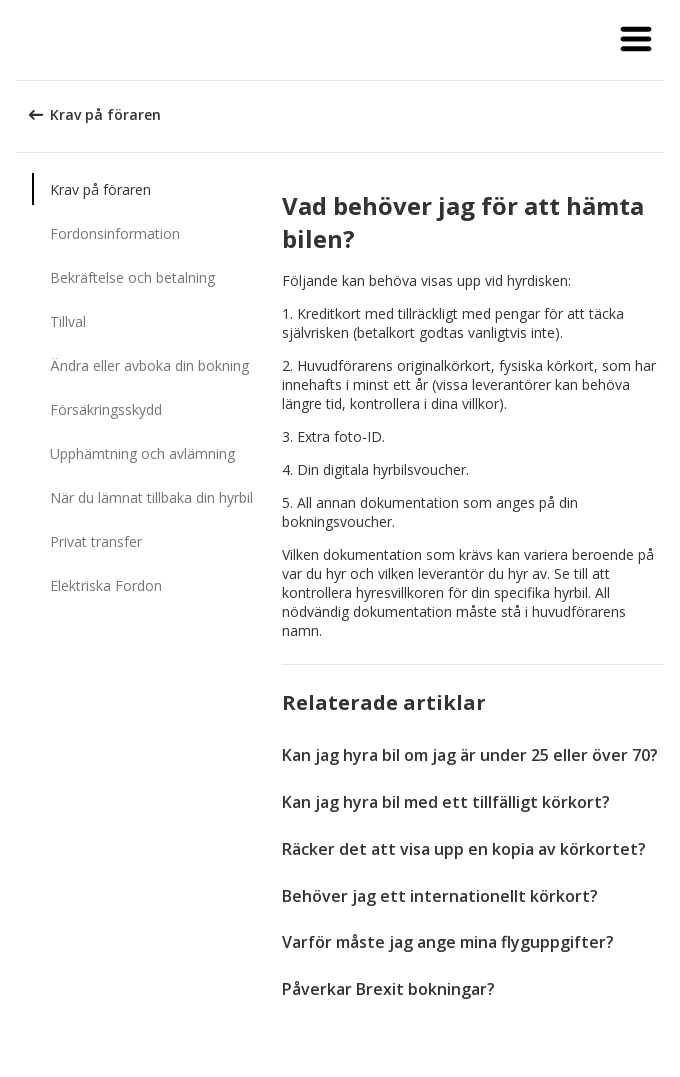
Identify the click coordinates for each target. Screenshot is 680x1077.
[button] (636, 40)
